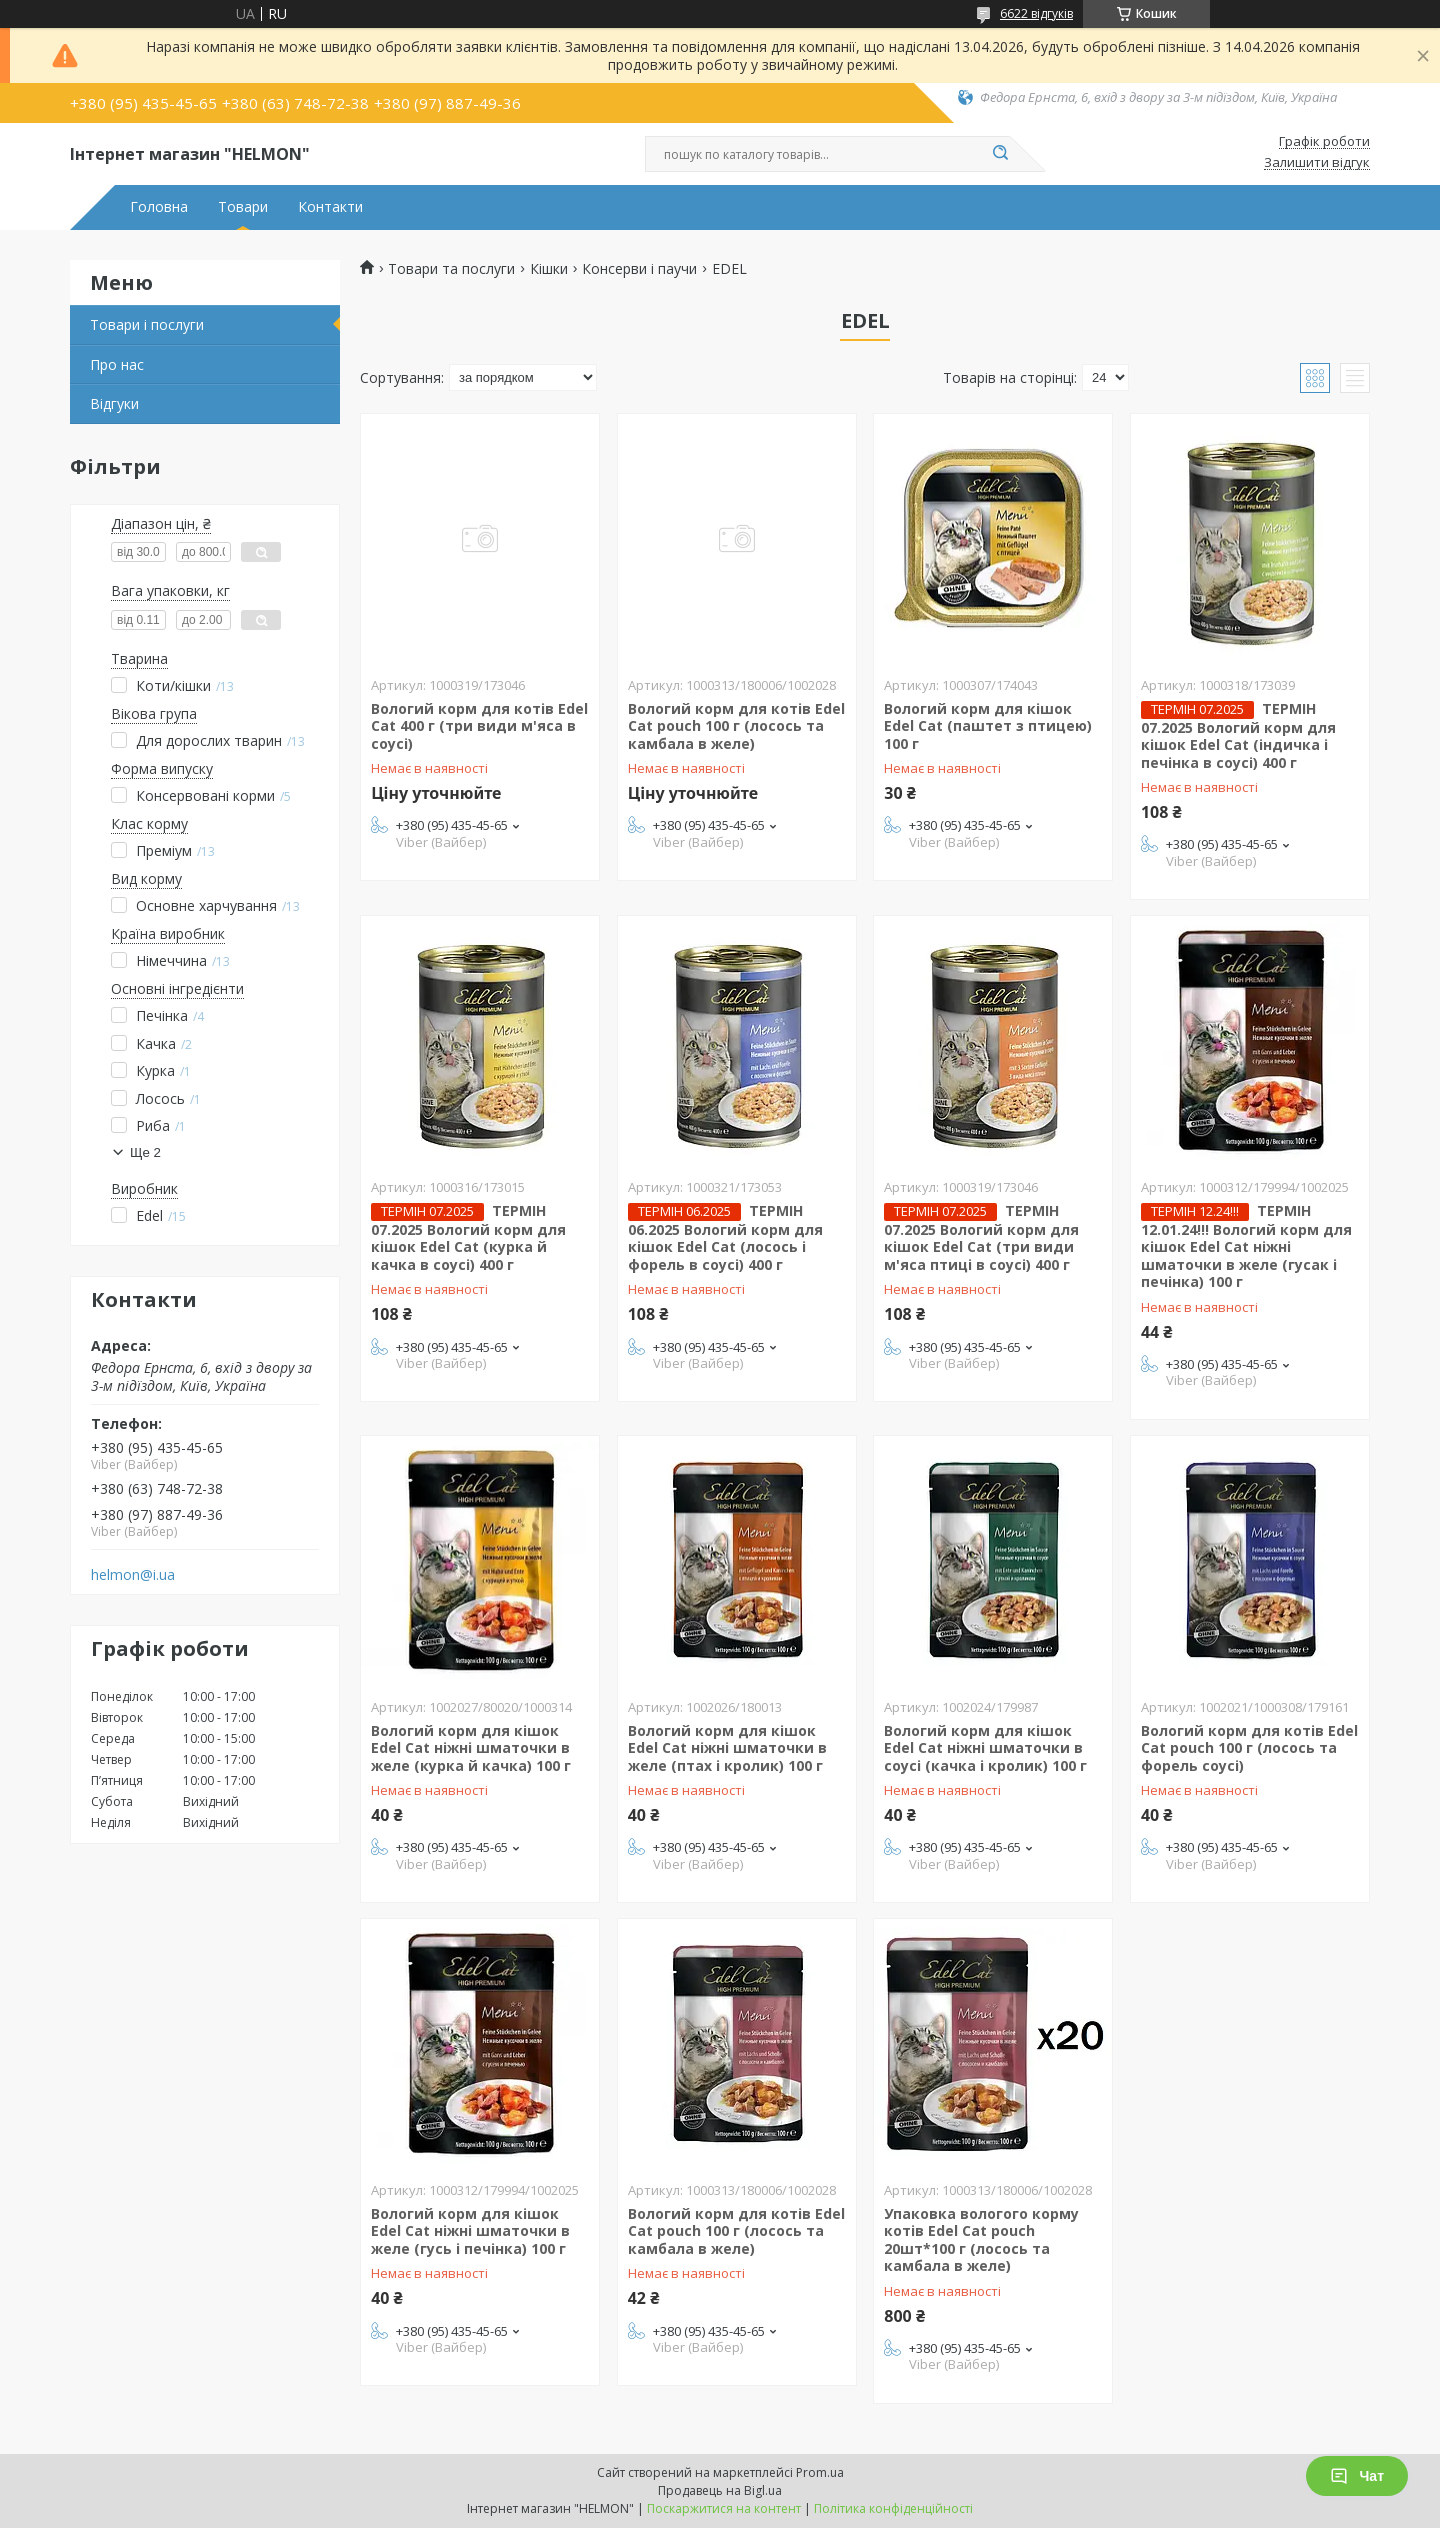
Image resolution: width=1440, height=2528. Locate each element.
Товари (243, 207)
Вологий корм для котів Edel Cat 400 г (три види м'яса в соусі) (479, 726)
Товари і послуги (147, 324)
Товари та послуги (451, 269)
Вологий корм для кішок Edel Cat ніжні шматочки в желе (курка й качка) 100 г (471, 1748)
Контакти (330, 207)
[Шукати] (1000, 154)
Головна (159, 207)
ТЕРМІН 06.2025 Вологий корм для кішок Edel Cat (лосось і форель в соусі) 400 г (725, 1237)
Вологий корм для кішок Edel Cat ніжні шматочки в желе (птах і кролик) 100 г (727, 1748)
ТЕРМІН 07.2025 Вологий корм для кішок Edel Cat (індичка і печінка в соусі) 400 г (1238, 735)
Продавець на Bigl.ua (720, 2490)
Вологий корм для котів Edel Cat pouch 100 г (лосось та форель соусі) (1249, 1748)
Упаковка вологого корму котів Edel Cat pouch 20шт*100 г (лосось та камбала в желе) (981, 2240)
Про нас (117, 364)
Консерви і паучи (639, 269)
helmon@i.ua (133, 1575)
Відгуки (114, 403)
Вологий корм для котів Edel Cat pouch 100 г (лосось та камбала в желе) (736, 726)
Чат (1357, 2476)
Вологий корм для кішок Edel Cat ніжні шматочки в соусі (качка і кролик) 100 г (985, 1748)
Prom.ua (820, 2472)
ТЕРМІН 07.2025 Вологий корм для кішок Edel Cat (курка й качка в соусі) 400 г (468, 1237)
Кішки (549, 269)
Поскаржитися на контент (724, 2508)
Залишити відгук (1317, 163)
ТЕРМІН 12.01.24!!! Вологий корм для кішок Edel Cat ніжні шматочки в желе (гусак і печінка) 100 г (1246, 1246)
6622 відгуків (1036, 13)
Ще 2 (145, 1152)
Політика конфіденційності (893, 2508)
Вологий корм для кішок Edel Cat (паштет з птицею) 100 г (988, 726)
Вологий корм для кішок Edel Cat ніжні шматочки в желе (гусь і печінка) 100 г (470, 2231)
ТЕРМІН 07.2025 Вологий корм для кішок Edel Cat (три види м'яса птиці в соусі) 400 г (981, 1237)
